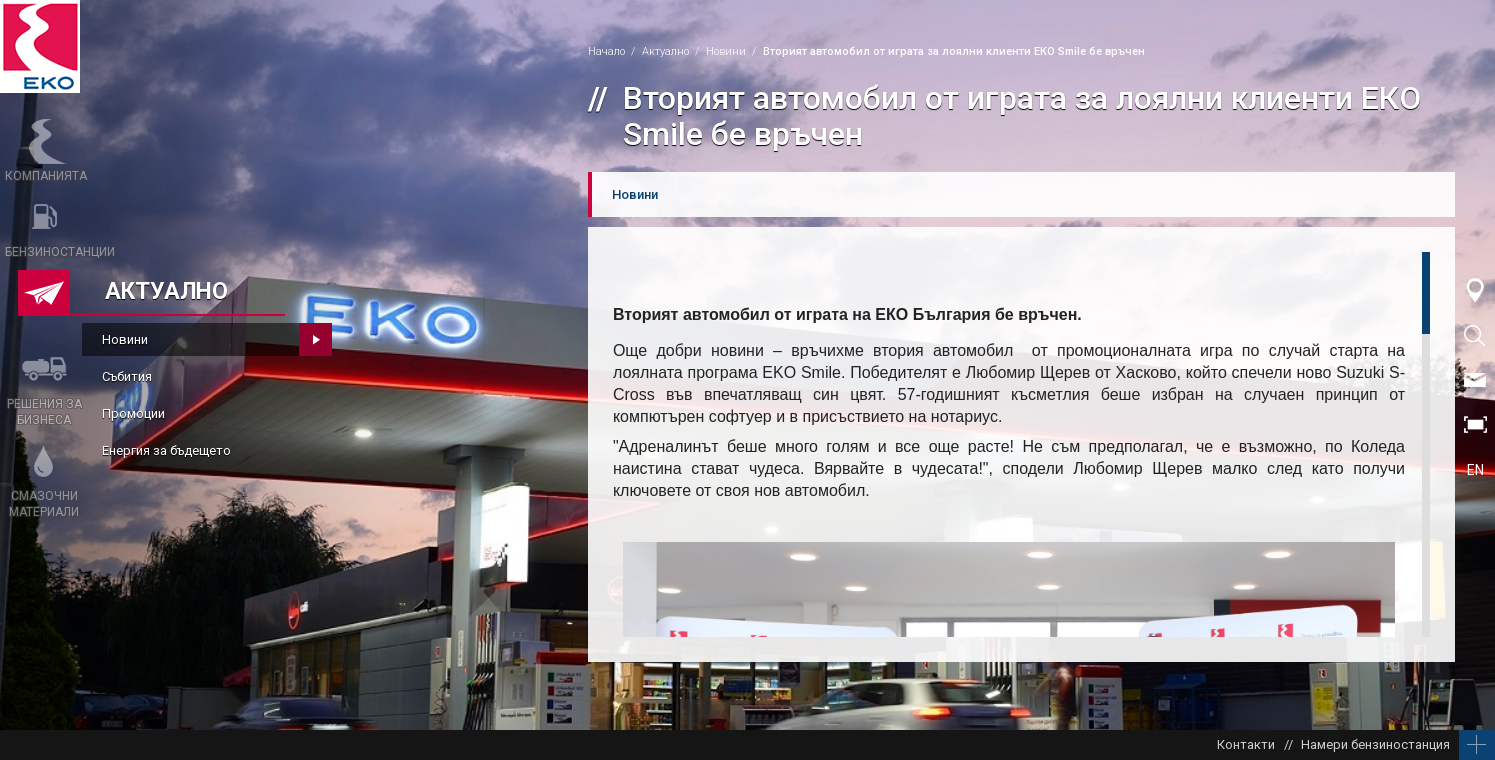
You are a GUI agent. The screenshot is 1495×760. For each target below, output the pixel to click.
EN (1475, 470)
